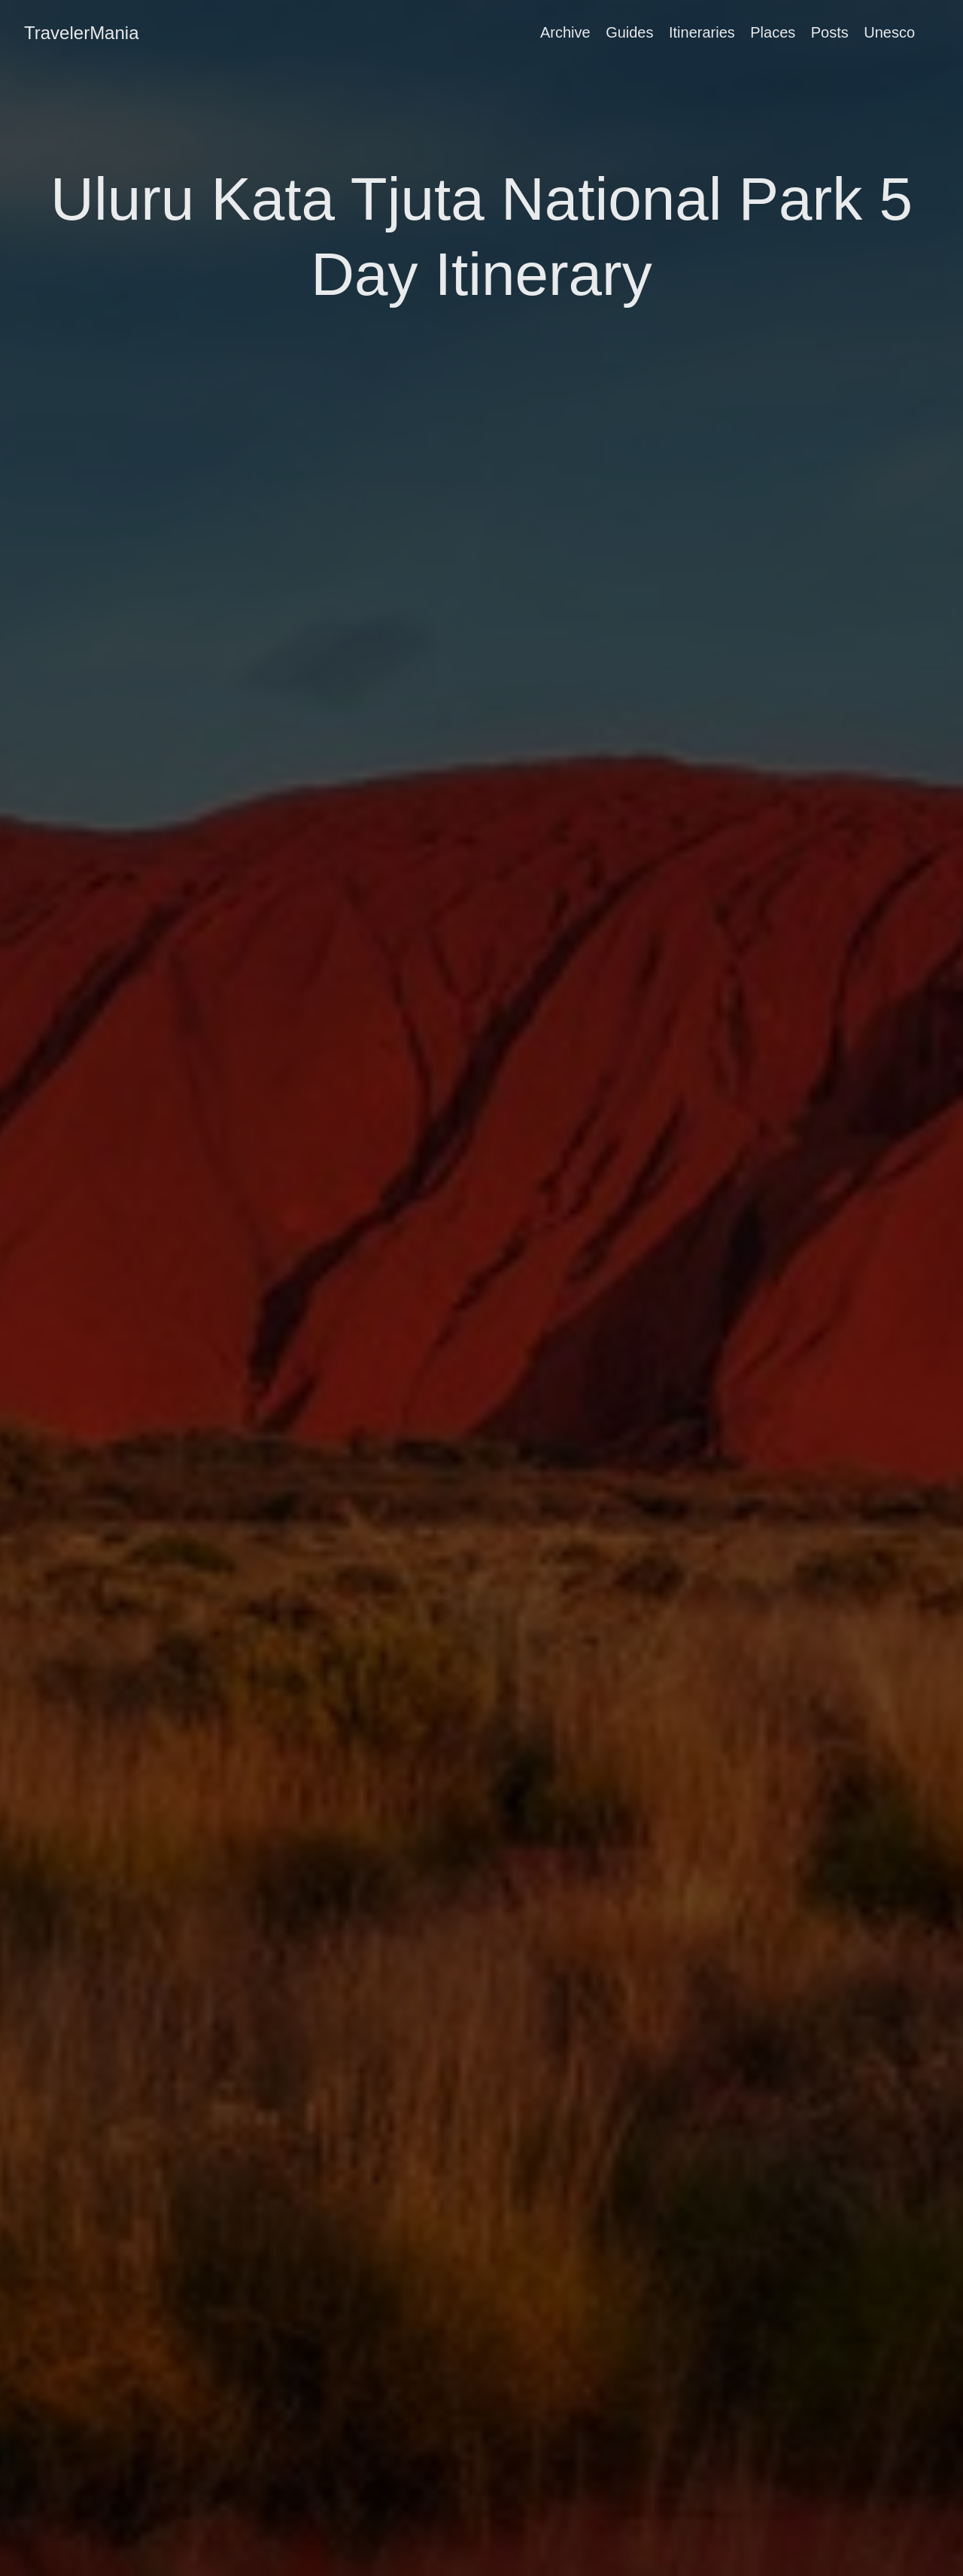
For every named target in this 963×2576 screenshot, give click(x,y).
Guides (629, 32)
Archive (565, 32)
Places (772, 32)
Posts (830, 32)
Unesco (889, 32)
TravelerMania (81, 33)
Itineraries (702, 32)
